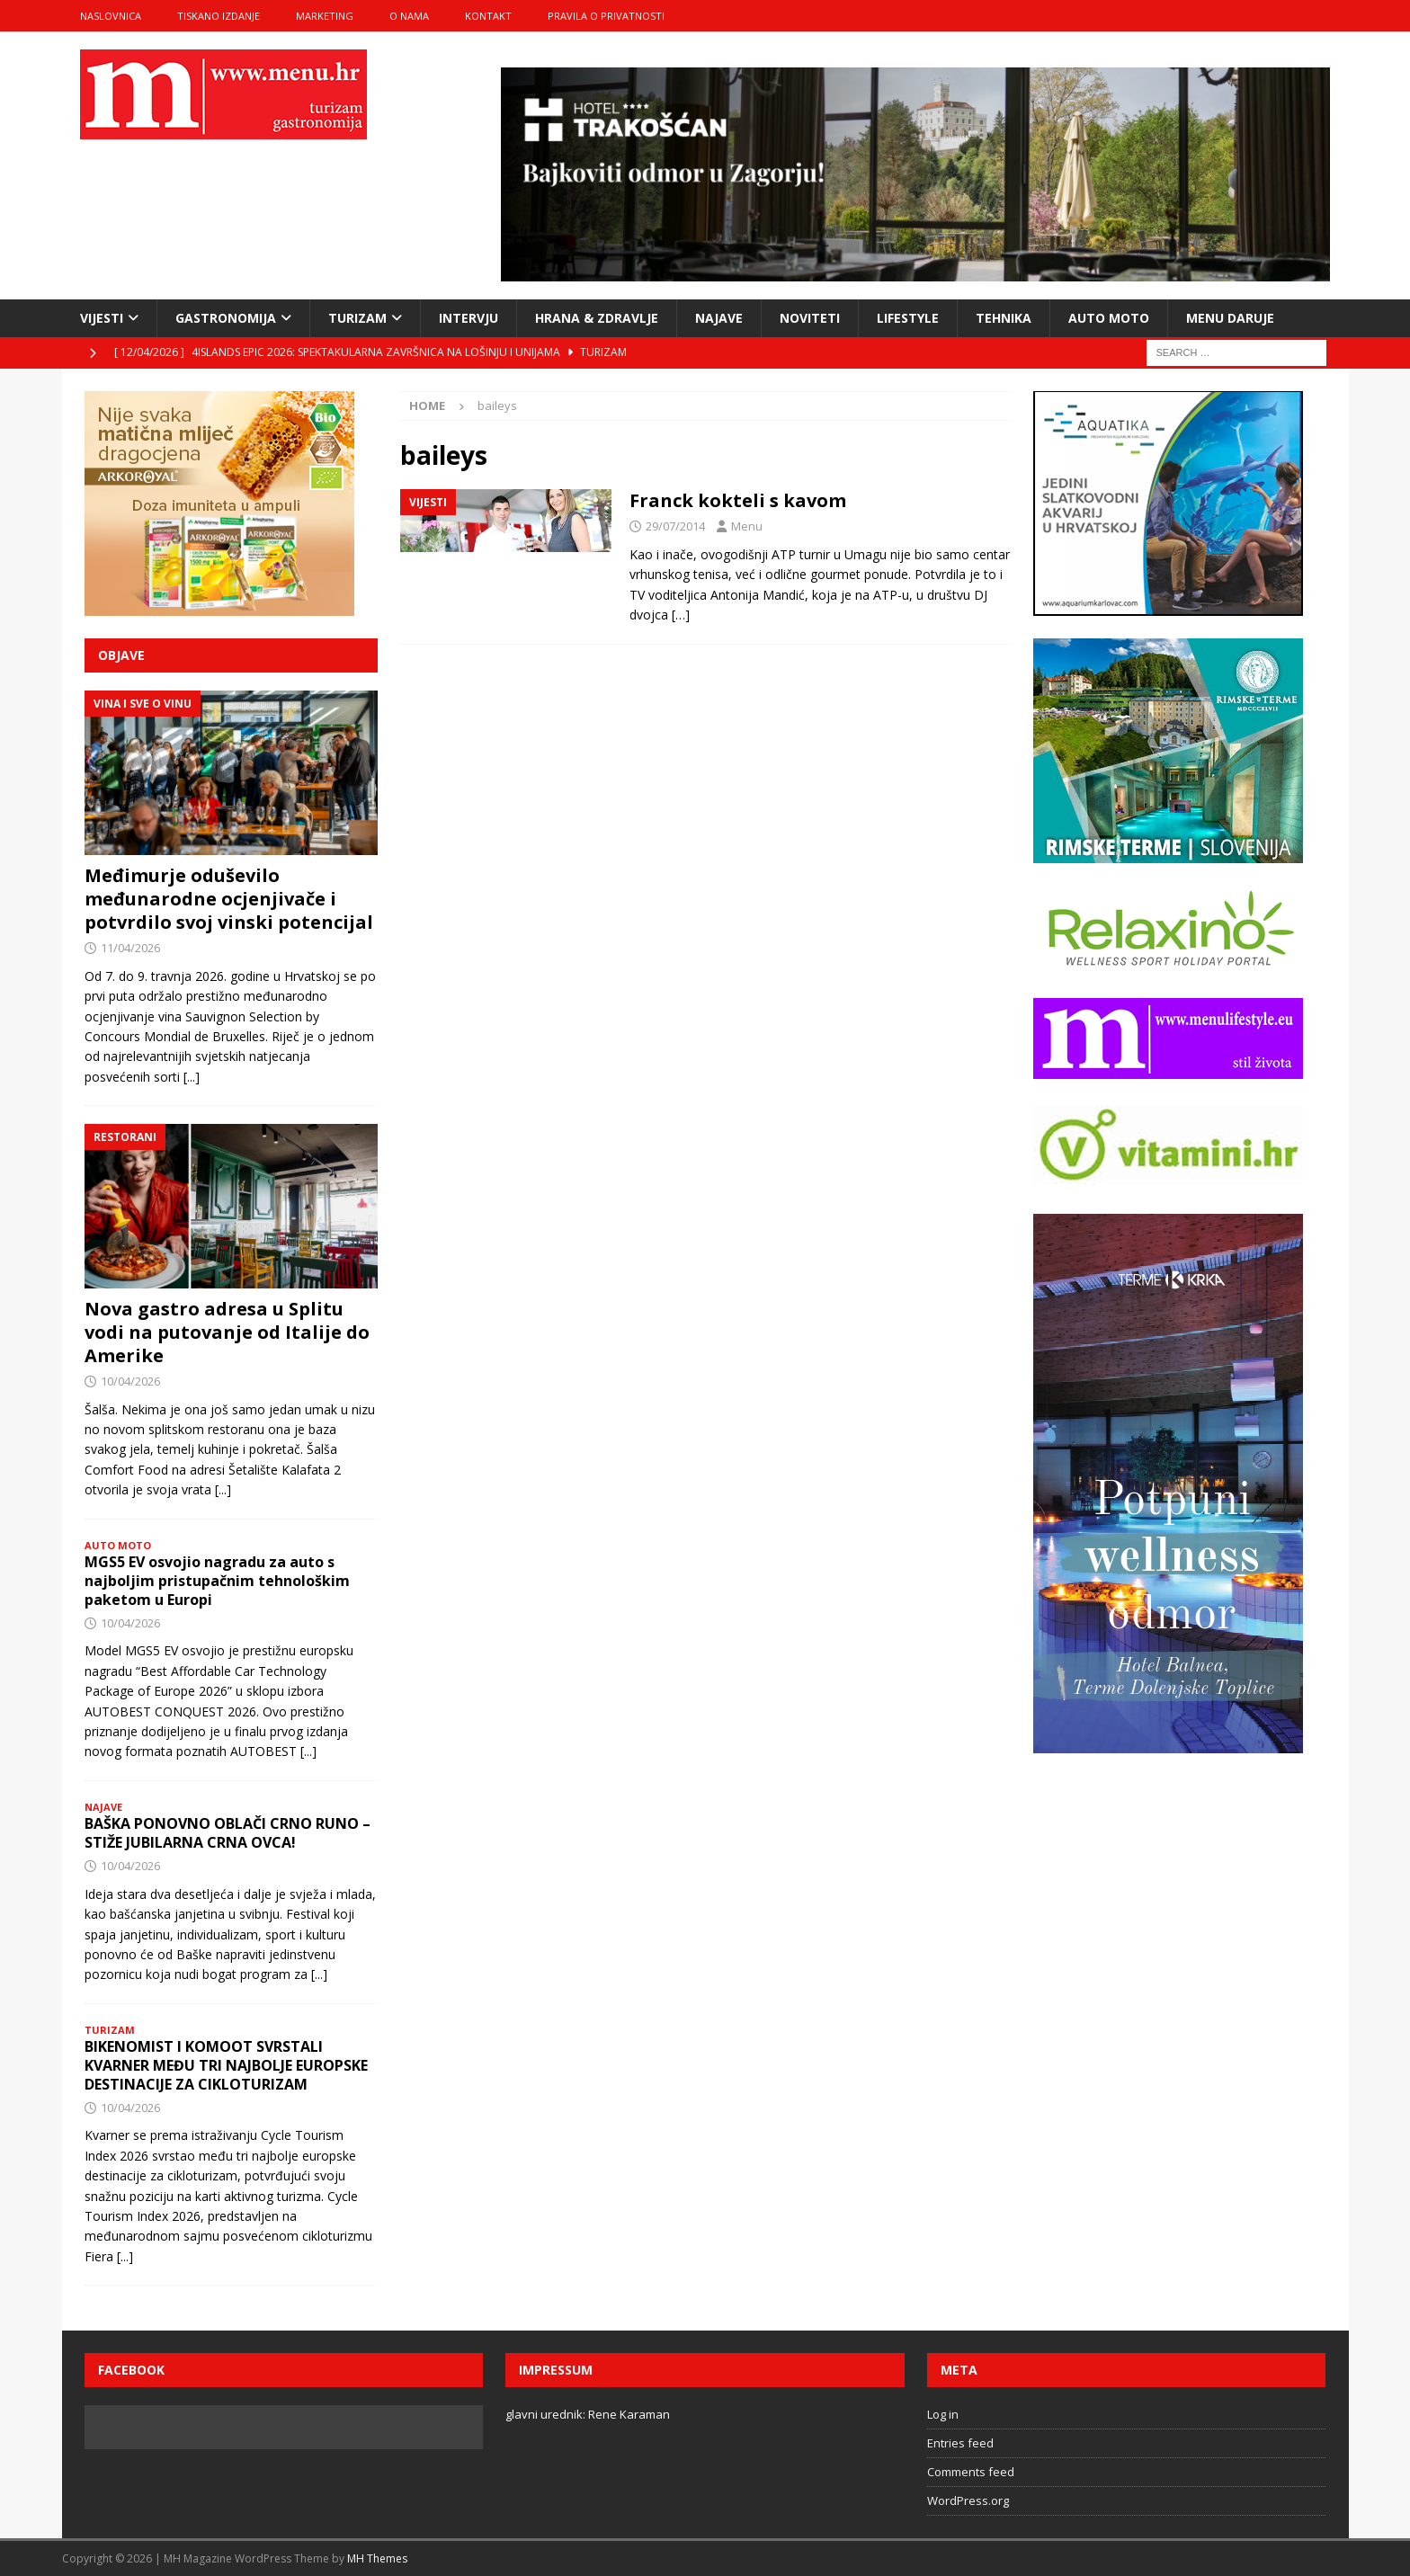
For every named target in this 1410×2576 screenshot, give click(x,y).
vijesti (101, 317)
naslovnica (110, 15)
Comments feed (970, 2472)
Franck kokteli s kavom (737, 500)
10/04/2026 (130, 1381)
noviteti (810, 317)
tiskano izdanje (218, 15)
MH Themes (377, 2558)
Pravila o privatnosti (606, 15)
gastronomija (225, 317)
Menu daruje (1230, 317)
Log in (943, 2414)
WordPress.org (968, 2500)
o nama (409, 15)
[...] (191, 1076)
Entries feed (960, 2443)
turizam (357, 317)
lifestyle (908, 317)
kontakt (488, 15)
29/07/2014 (675, 526)
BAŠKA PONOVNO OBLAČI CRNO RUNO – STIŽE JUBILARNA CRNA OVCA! (227, 1833)
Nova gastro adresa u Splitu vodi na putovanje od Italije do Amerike (227, 1332)
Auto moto (1108, 317)
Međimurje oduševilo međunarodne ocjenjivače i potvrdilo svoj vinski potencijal (229, 898)
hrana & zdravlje (596, 317)
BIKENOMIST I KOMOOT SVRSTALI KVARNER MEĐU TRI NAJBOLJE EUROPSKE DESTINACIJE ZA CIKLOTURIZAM (226, 2065)
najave (719, 317)
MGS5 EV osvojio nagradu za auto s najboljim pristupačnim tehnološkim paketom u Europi (217, 1580)
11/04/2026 (130, 948)
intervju (468, 317)
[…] (681, 614)
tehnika (1003, 317)
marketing (324, 15)
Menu (747, 526)
